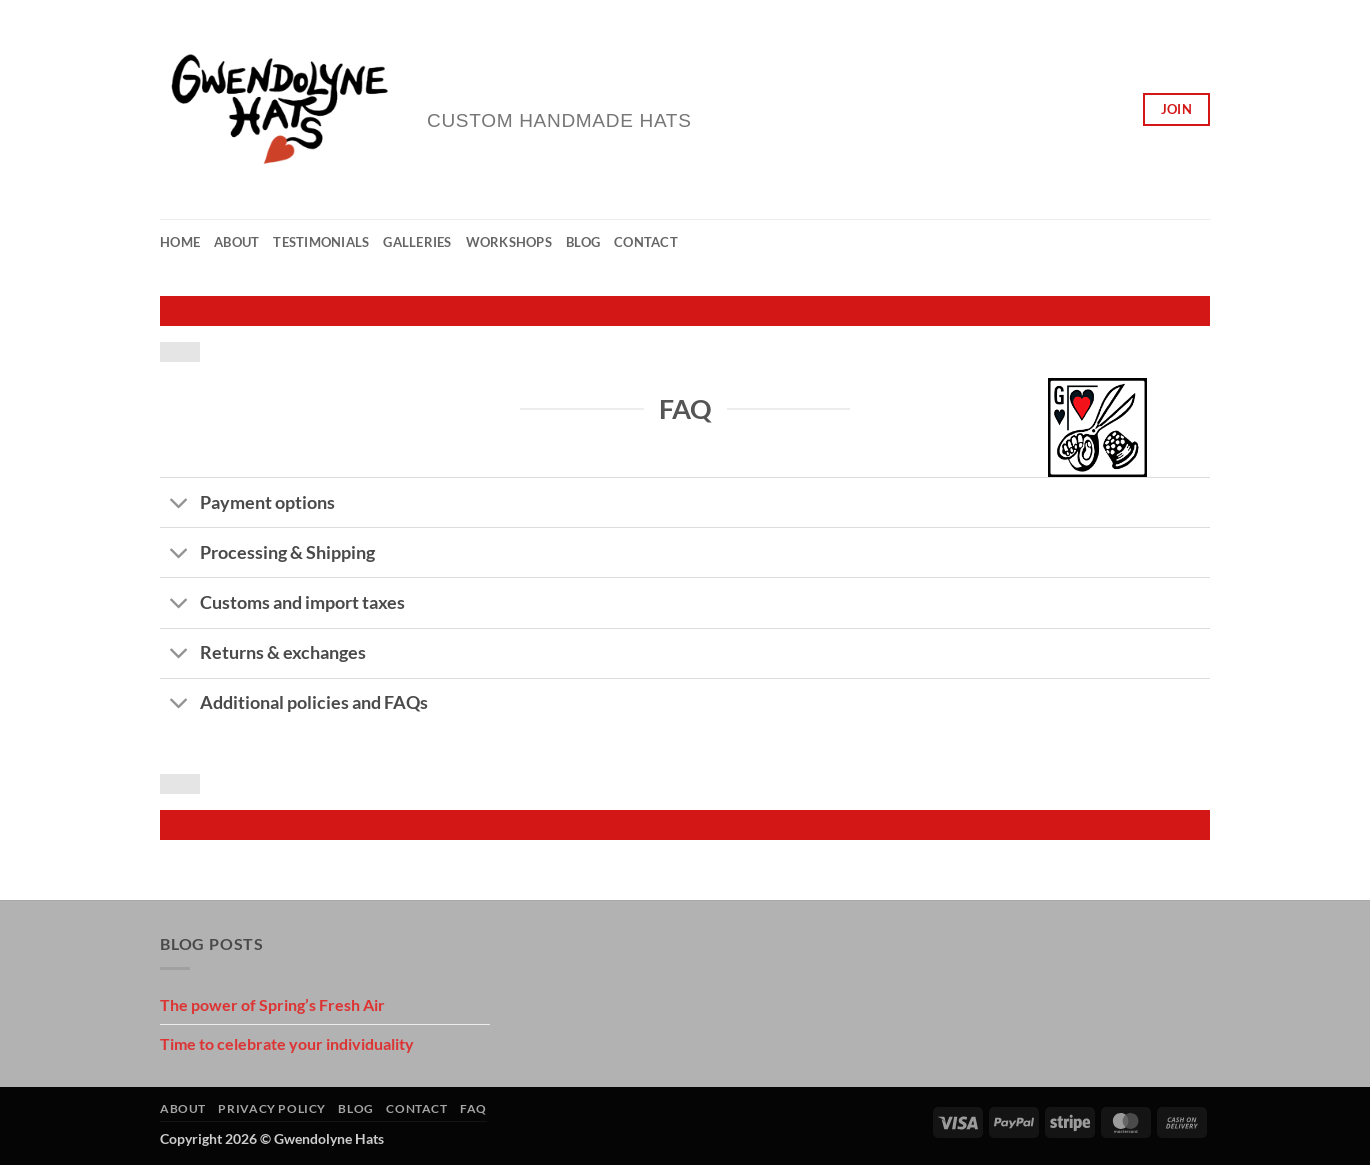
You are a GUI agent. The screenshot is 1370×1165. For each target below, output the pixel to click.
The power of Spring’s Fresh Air (272, 1004)
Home (180, 242)
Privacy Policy (272, 1108)
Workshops (509, 242)
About (236, 242)
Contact (646, 242)
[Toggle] (179, 504)
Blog (583, 242)
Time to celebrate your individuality (287, 1043)
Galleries (417, 242)
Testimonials (321, 242)
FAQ (473, 1108)
